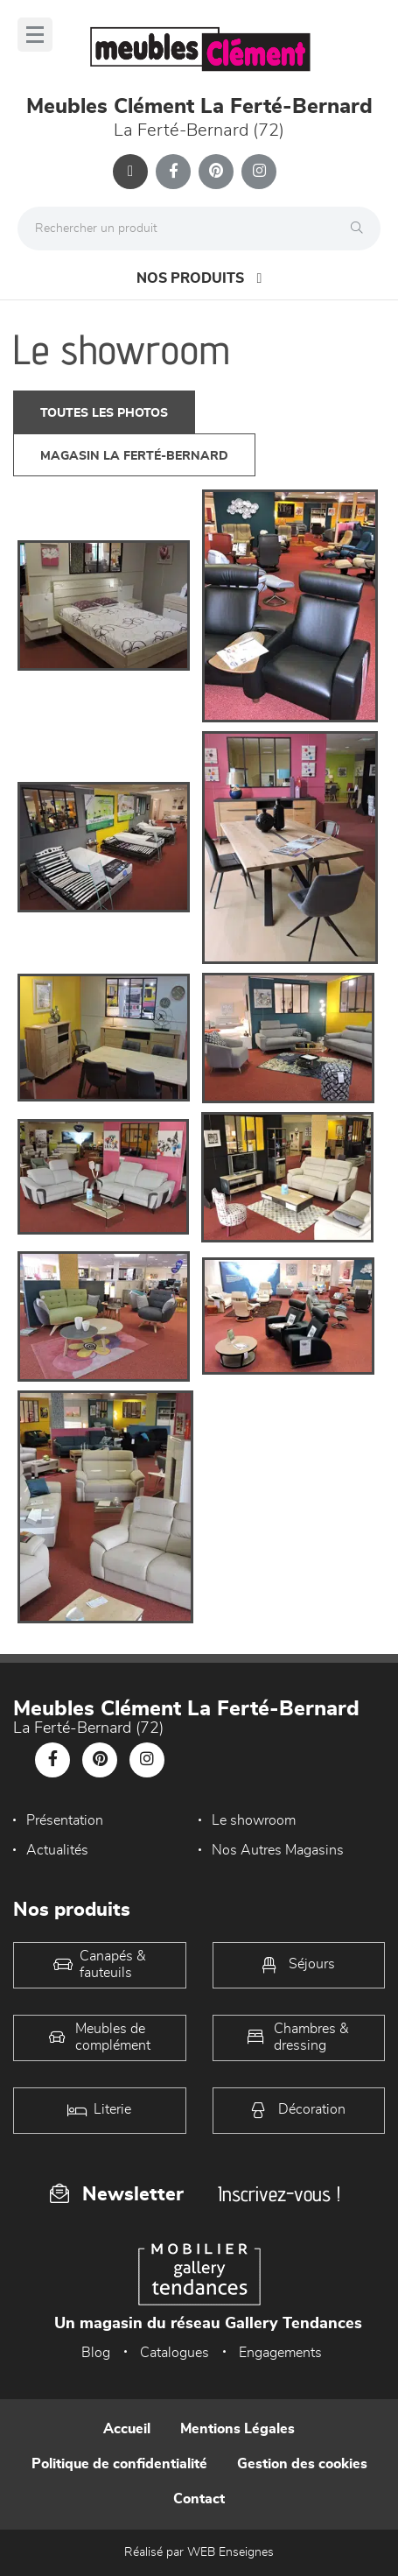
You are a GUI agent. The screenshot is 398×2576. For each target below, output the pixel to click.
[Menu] (34, 35)
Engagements (280, 2353)
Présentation (64, 1820)
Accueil (126, 2429)
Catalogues (174, 2353)
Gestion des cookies (302, 2464)
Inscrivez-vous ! (279, 2193)
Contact (199, 2499)
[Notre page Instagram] (258, 171)
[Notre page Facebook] (173, 171)
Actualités (57, 1850)
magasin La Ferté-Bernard (134, 456)
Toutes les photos (104, 413)
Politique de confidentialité (119, 2464)
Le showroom (254, 1820)
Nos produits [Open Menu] (199, 278)
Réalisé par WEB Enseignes (199, 2552)
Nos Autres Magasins (278, 1850)
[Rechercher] (361, 228)
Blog (95, 2353)
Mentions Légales (237, 2429)
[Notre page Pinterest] (216, 171)
